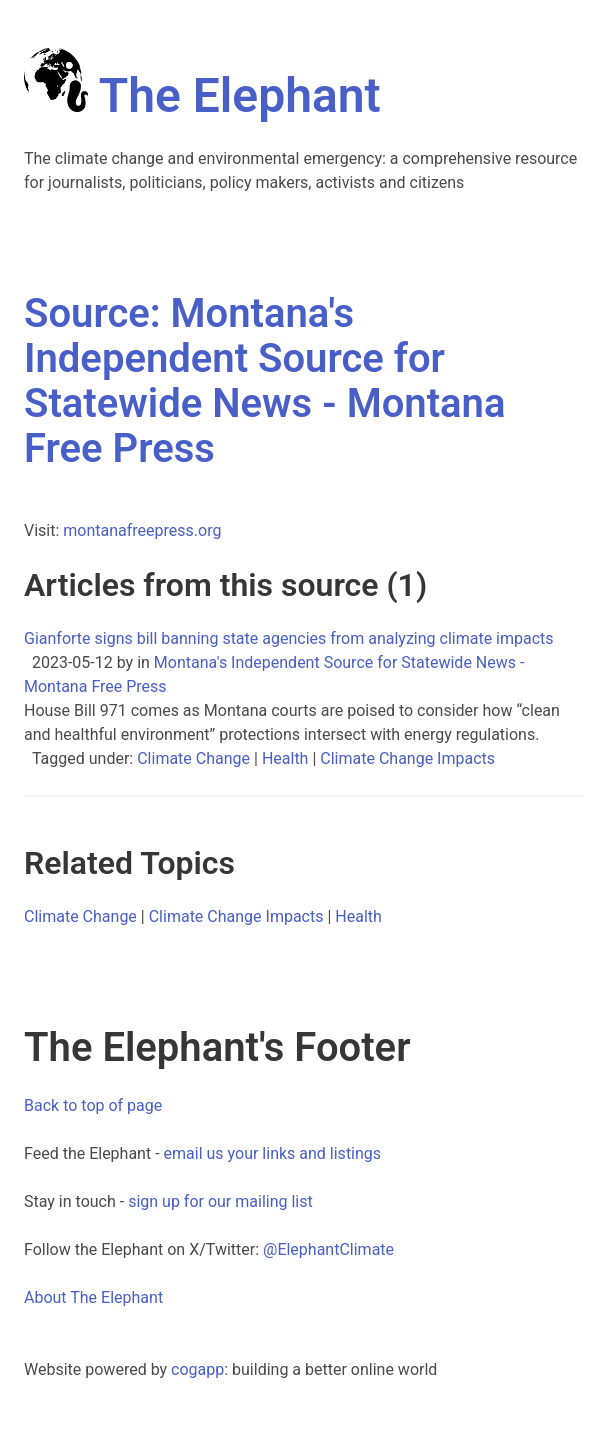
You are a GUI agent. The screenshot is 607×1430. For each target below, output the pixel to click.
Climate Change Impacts (407, 758)
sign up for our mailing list (220, 1201)
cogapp (197, 1369)
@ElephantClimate (328, 1249)
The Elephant (202, 95)
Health (285, 758)
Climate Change (193, 758)
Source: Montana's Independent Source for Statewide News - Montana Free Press (264, 381)
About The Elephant (93, 1297)
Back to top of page (93, 1105)
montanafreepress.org (142, 530)
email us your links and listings (273, 1153)
